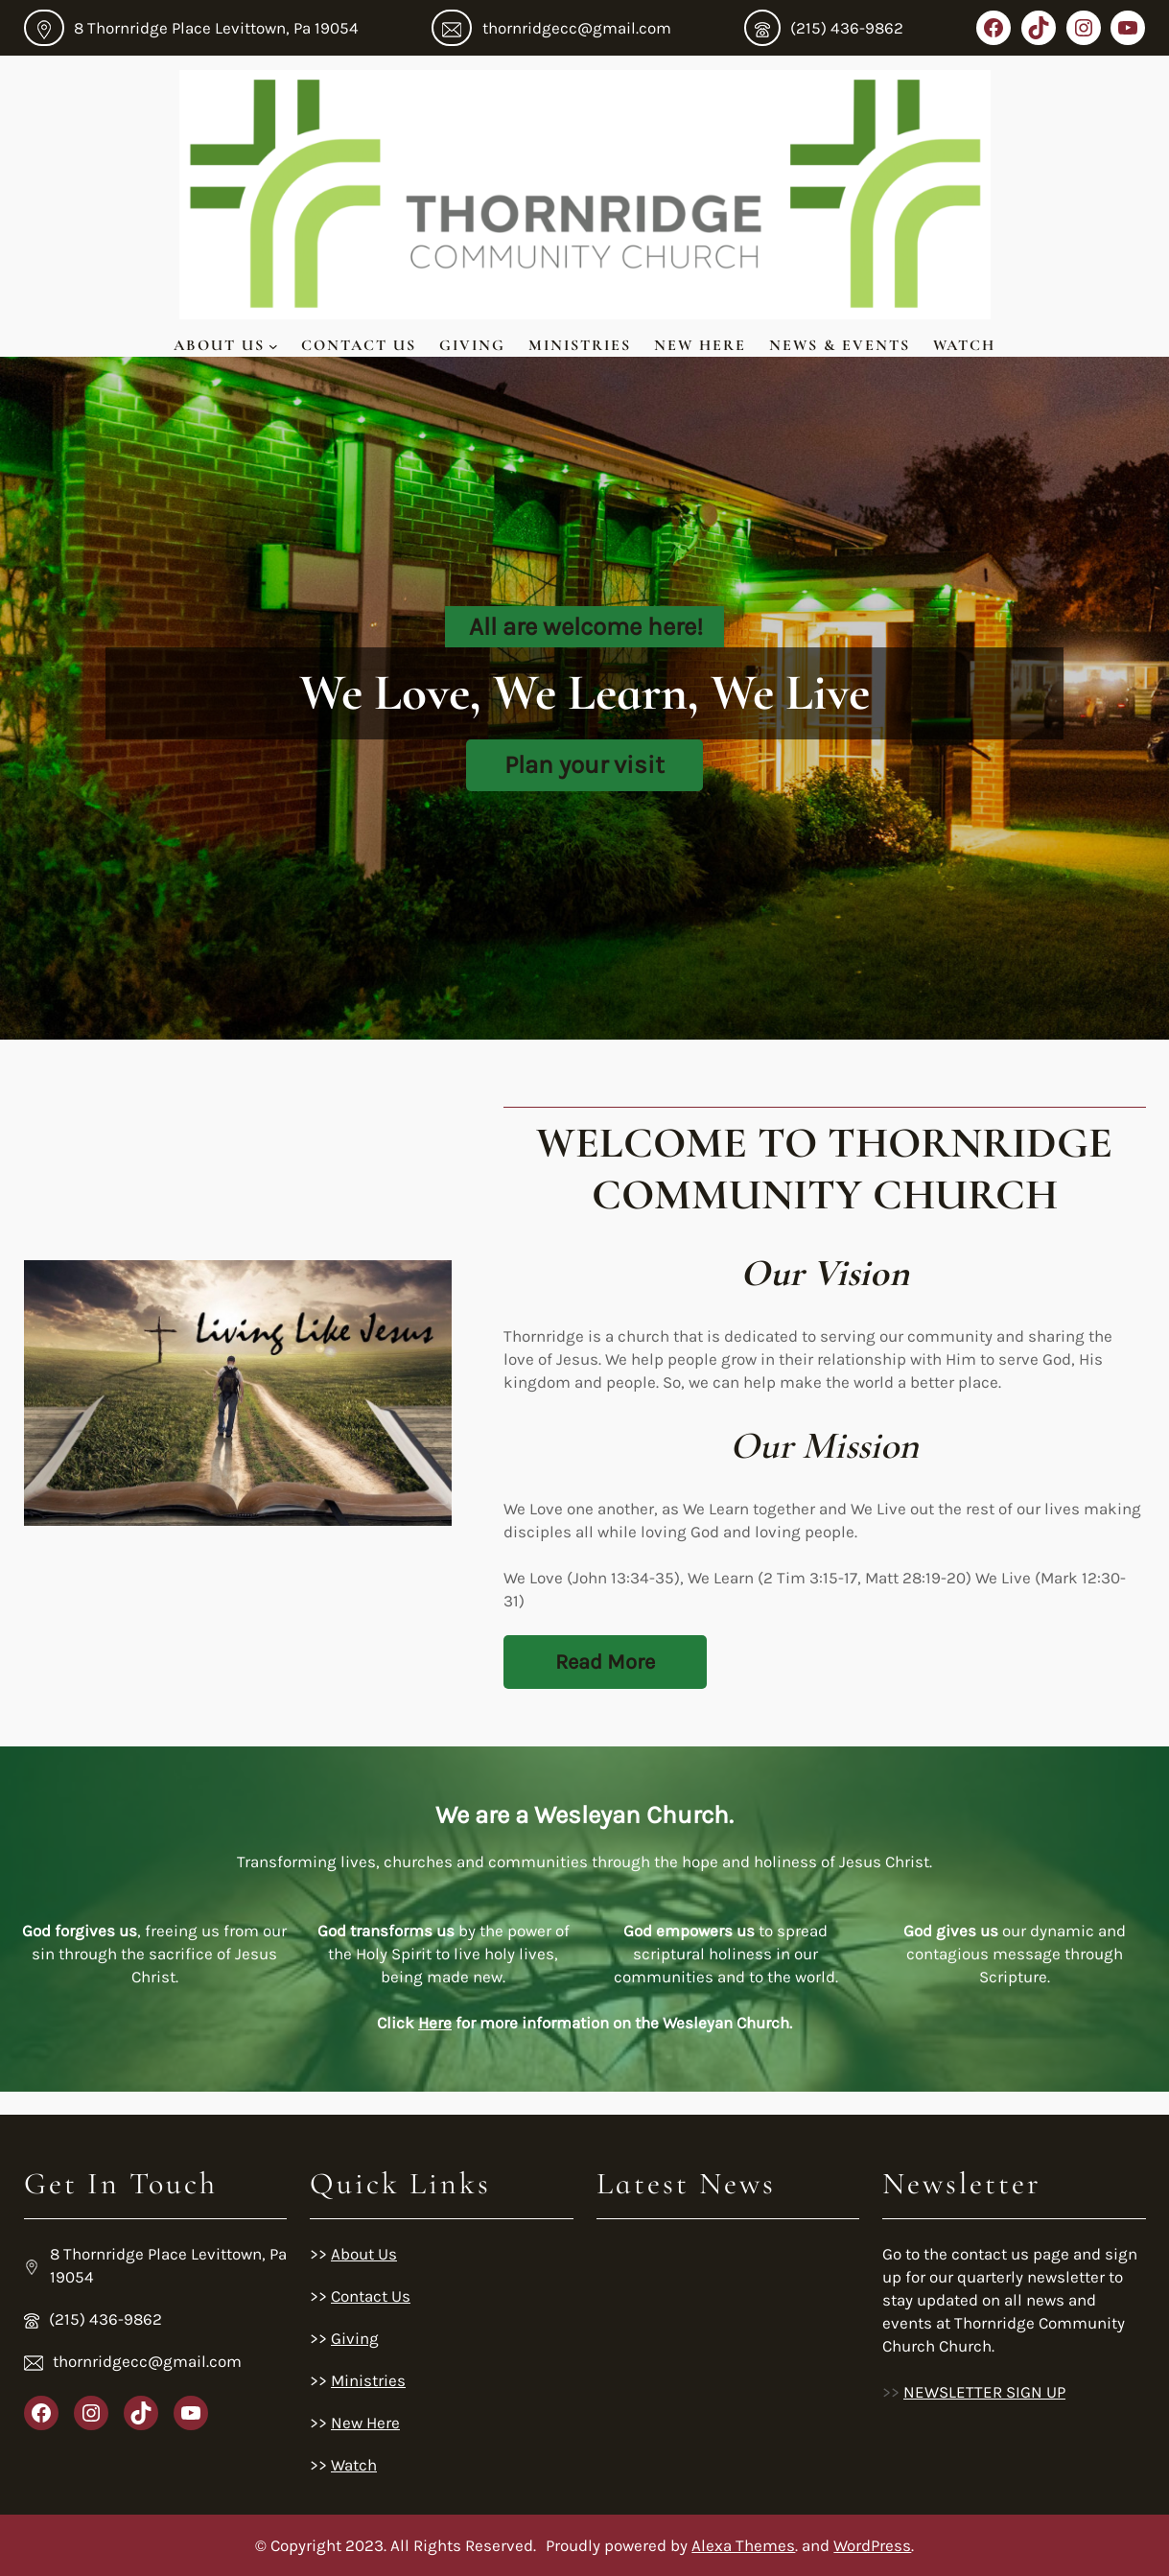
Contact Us (358, 345)
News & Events (839, 345)
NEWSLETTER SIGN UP (984, 2391)
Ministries (579, 345)
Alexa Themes (743, 2545)
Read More (605, 1662)
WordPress (872, 2545)
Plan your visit (584, 765)
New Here (700, 345)
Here (435, 2022)
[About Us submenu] (273, 345)
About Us (219, 345)
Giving (472, 345)
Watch (964, 345)
